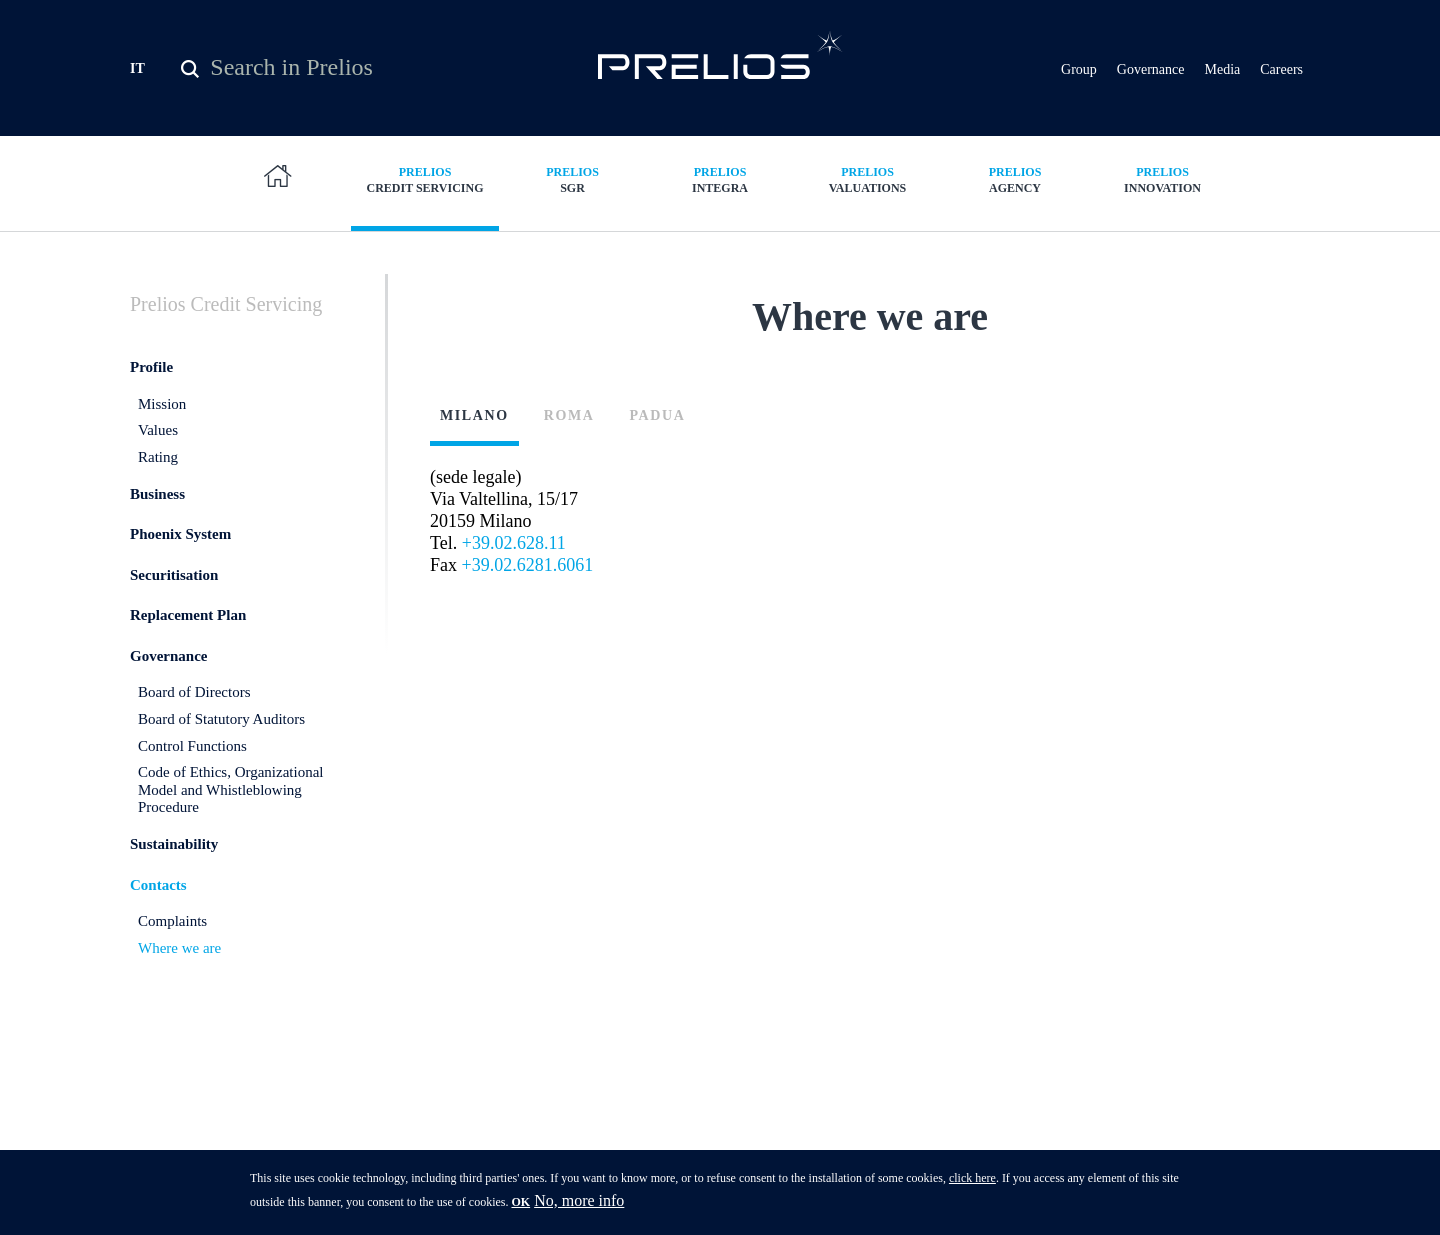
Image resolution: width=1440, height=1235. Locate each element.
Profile (151, 380)
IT (137, 68)
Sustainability (174, 857)
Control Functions (192, 759)
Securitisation (174, 588)
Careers (1281, 69)
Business (157, 507)
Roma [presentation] (569, 429)
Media (1222, 69)
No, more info (579, 1200)
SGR (573, 179)
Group (1079, 69)
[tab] (482, 449)
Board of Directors (194, 706)
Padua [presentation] (657, 429)
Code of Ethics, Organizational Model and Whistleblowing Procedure (231, 803)
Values (158, 444)
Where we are (179, 961)
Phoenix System (180, 547)
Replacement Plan (188, 629)
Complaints (172, 934)
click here (972, 1178)
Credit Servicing (425, 179)
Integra (720, 179)
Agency (1015, 179)
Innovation (1163, 179)
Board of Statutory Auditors (221, 732)
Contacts (158, 898)
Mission (162, 417)
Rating (158, 470)
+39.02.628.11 (514, 557)
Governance (1151, 69)
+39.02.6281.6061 (528, 579)
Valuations (868, 179)
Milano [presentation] (474, 429)
